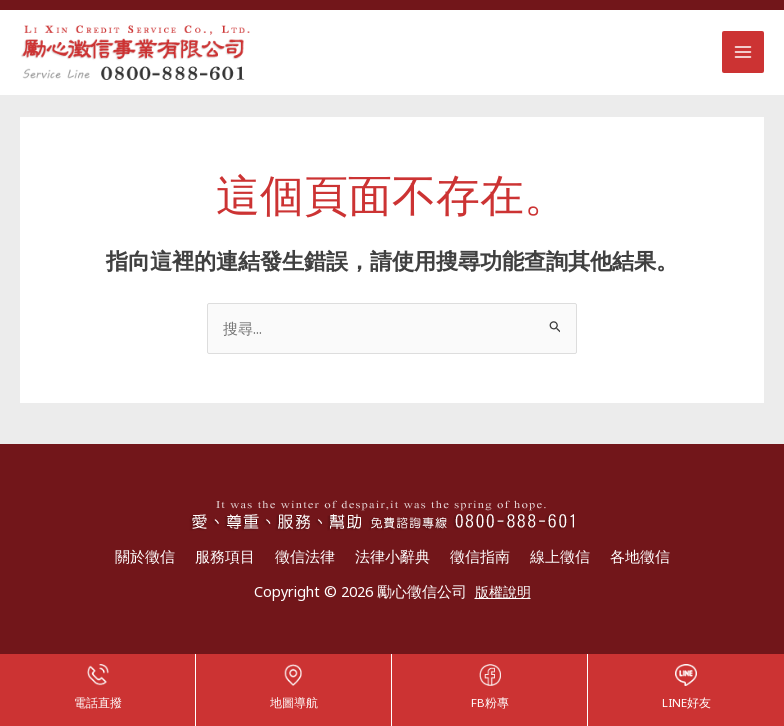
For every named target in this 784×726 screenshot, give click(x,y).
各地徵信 (640, 559)
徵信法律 (305, 559)
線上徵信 (560, 559)
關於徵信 (145, 559)
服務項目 (225, 559)
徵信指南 (480, 559)
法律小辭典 (392, 559)
